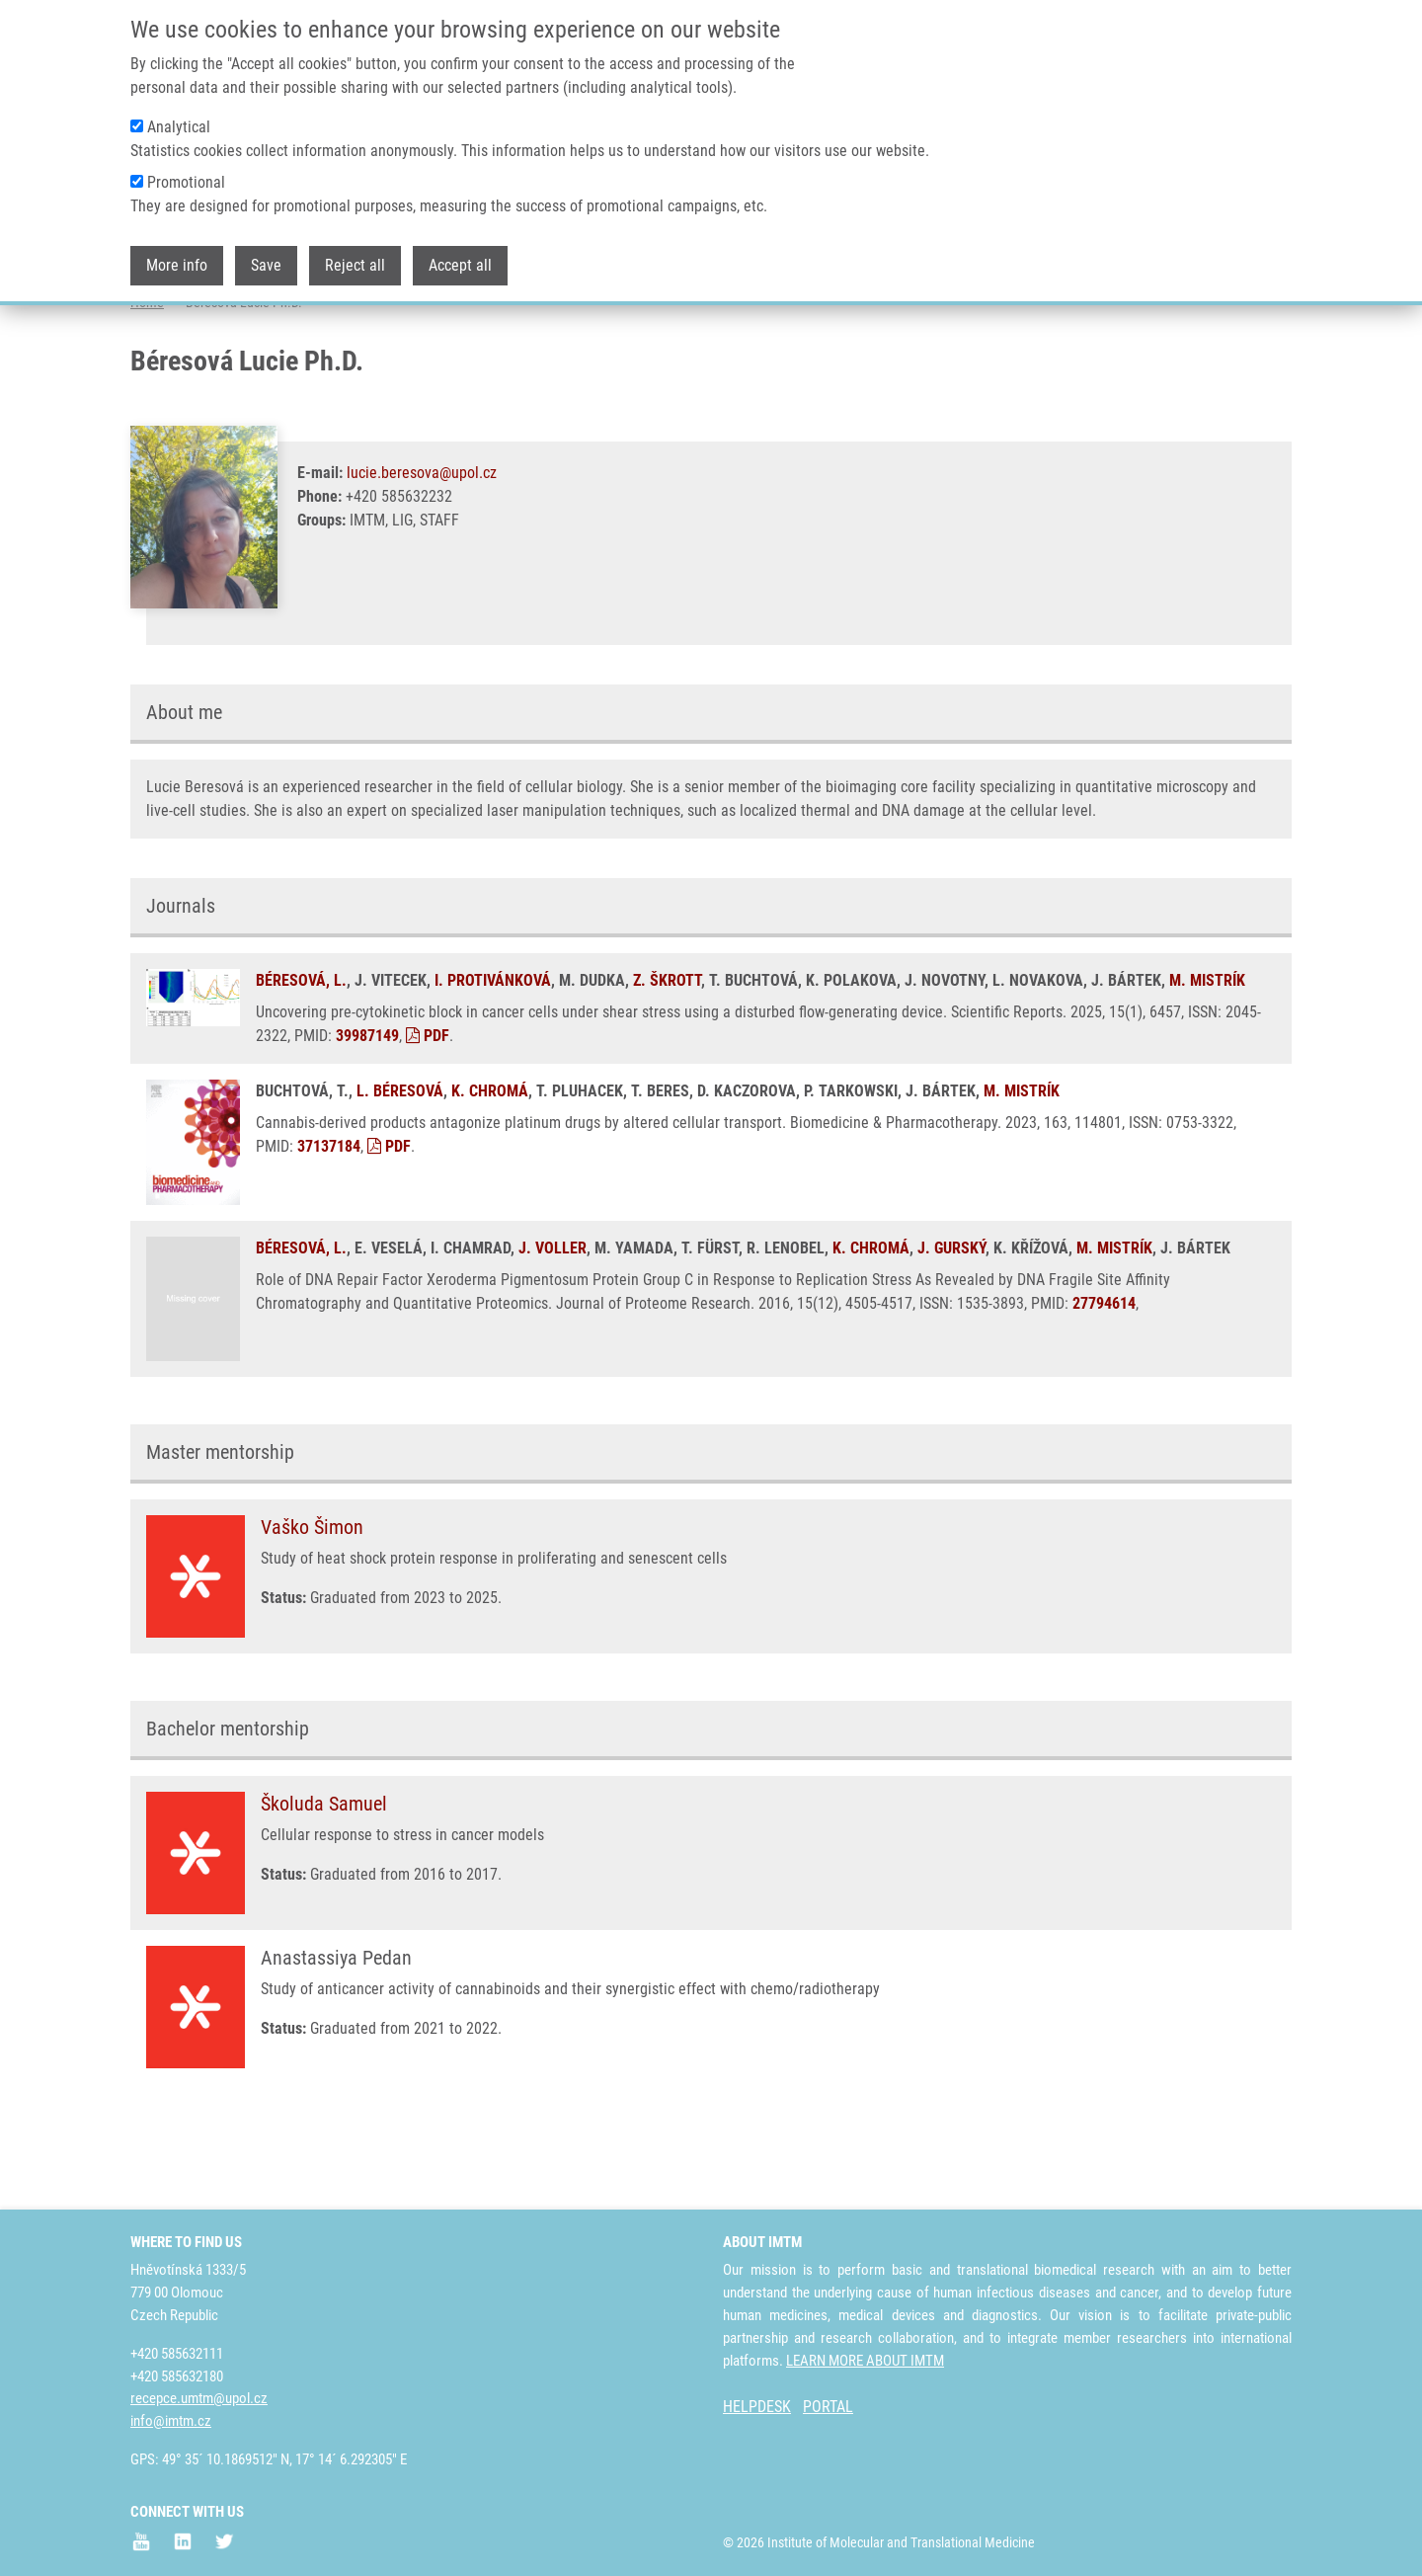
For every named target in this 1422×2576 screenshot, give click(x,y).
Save (266, 249)
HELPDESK (757, 2406)
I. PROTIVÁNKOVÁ (492, 1058)
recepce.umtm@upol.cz (199, 2398)
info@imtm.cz (170, 2421)
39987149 (367, 1113)
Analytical (178, 111)
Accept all (460, 249)
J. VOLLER (552, 1326)
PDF (427, 1113)
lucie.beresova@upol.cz (422, 550)
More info (176, 249)
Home (147, 380)
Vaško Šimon (312, 1605)
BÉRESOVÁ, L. (301, 1058)
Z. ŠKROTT (667, 1058)
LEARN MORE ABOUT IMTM (865, 2361)
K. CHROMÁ (489, 1169)
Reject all (355, 249)
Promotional (186, 166)
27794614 (1104, 1381)
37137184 (328, 1224)
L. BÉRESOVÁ (399, 1169)
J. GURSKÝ (951, 1326)
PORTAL (828, 2406)
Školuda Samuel (324, 1881)
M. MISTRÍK (1207, 1058)
